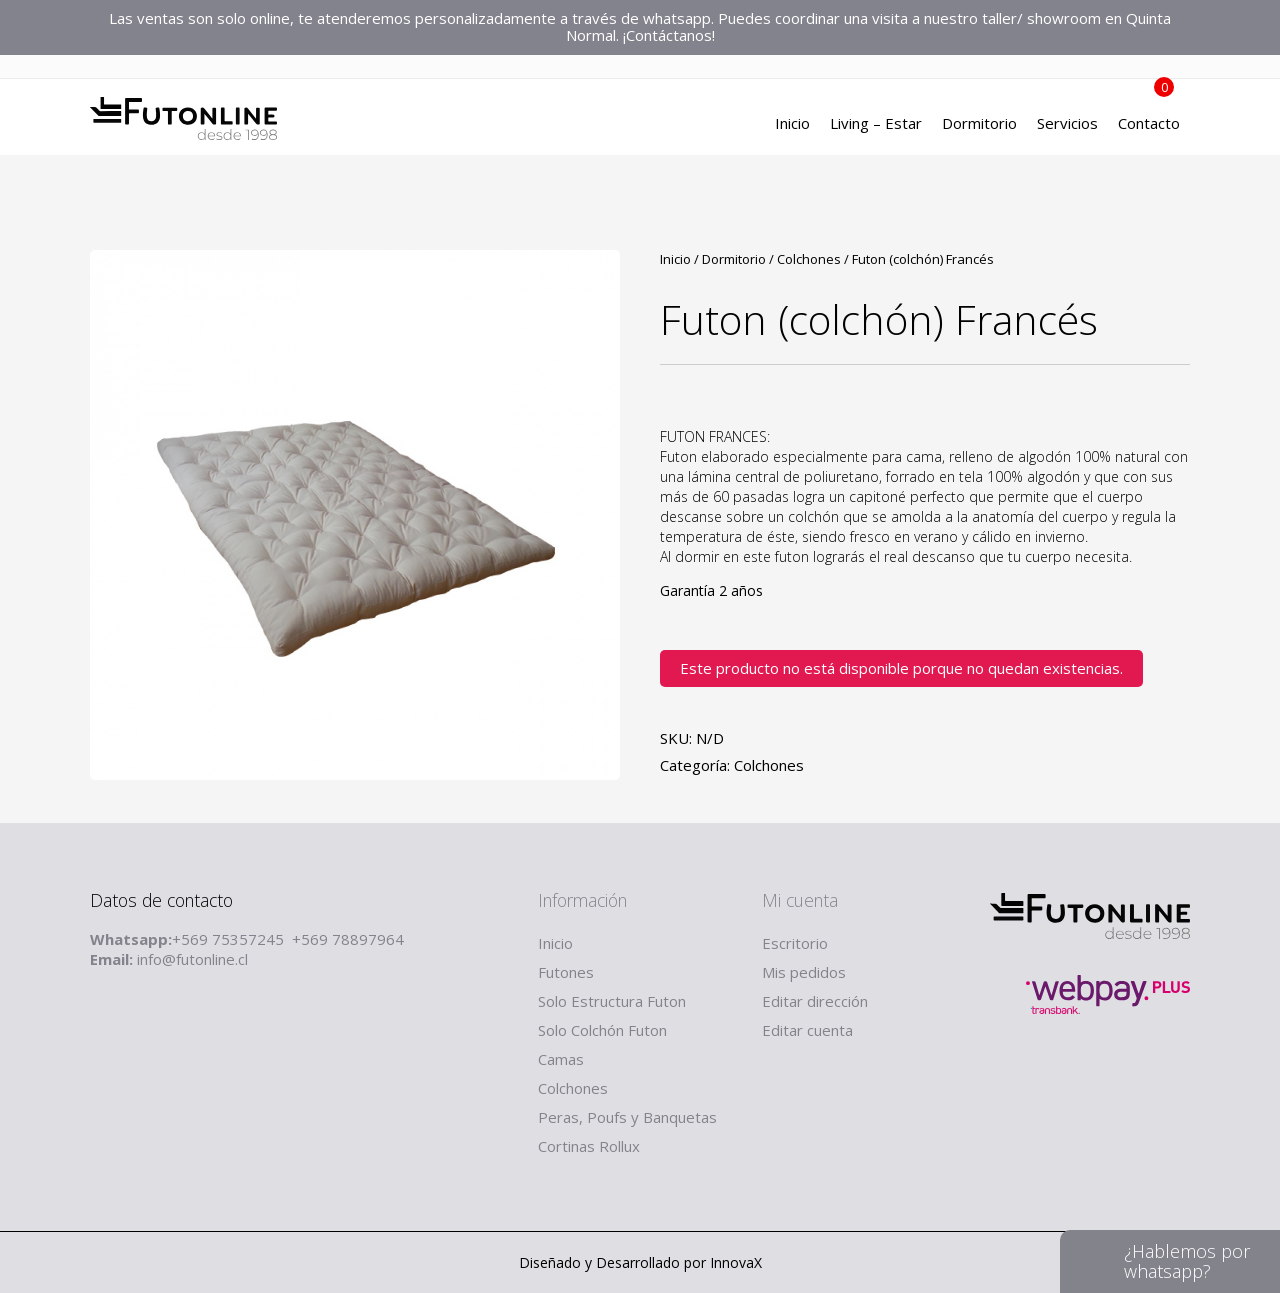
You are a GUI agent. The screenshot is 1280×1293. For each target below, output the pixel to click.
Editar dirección (815, 1001)
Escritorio (795, 943)
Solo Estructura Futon (612, 1001)
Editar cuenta (807, 1030)
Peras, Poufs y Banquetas (627, 1117)
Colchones (809, 259)
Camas (561, 1059)
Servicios (1067, 125)
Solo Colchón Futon (602, 1030)
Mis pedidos (804, 972)
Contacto (1149, 125)
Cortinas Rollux (589, 1146)
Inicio (792, 125)
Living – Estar (876, 125)
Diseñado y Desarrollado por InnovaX (640, 1262)
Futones (566, 972)
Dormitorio (979, 125)
